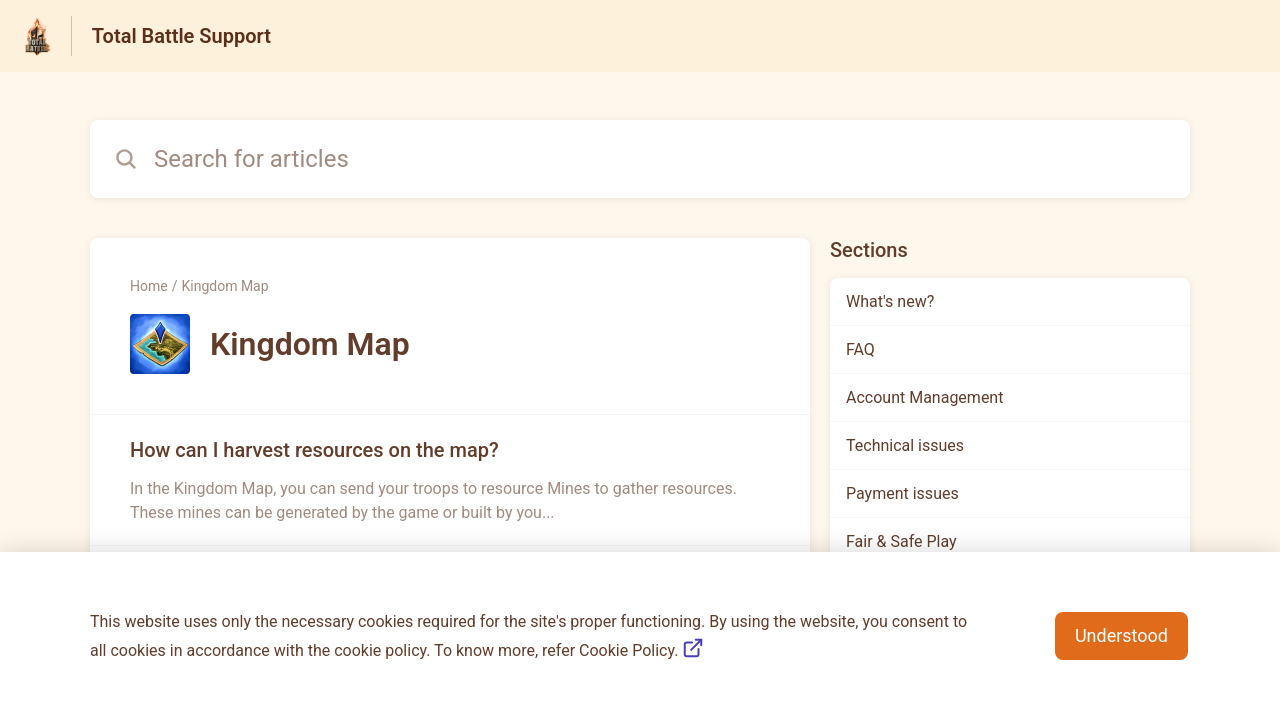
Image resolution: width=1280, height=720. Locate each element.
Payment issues (902, 493)
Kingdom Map (224, 286)
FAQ (860, 349)
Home (149, 286)
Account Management (924, 397)
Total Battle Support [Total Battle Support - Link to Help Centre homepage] (181, 36)
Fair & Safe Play (901, 541)
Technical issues (905, 445)
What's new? (890, 301)
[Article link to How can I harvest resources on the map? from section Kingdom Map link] (450, 480)
